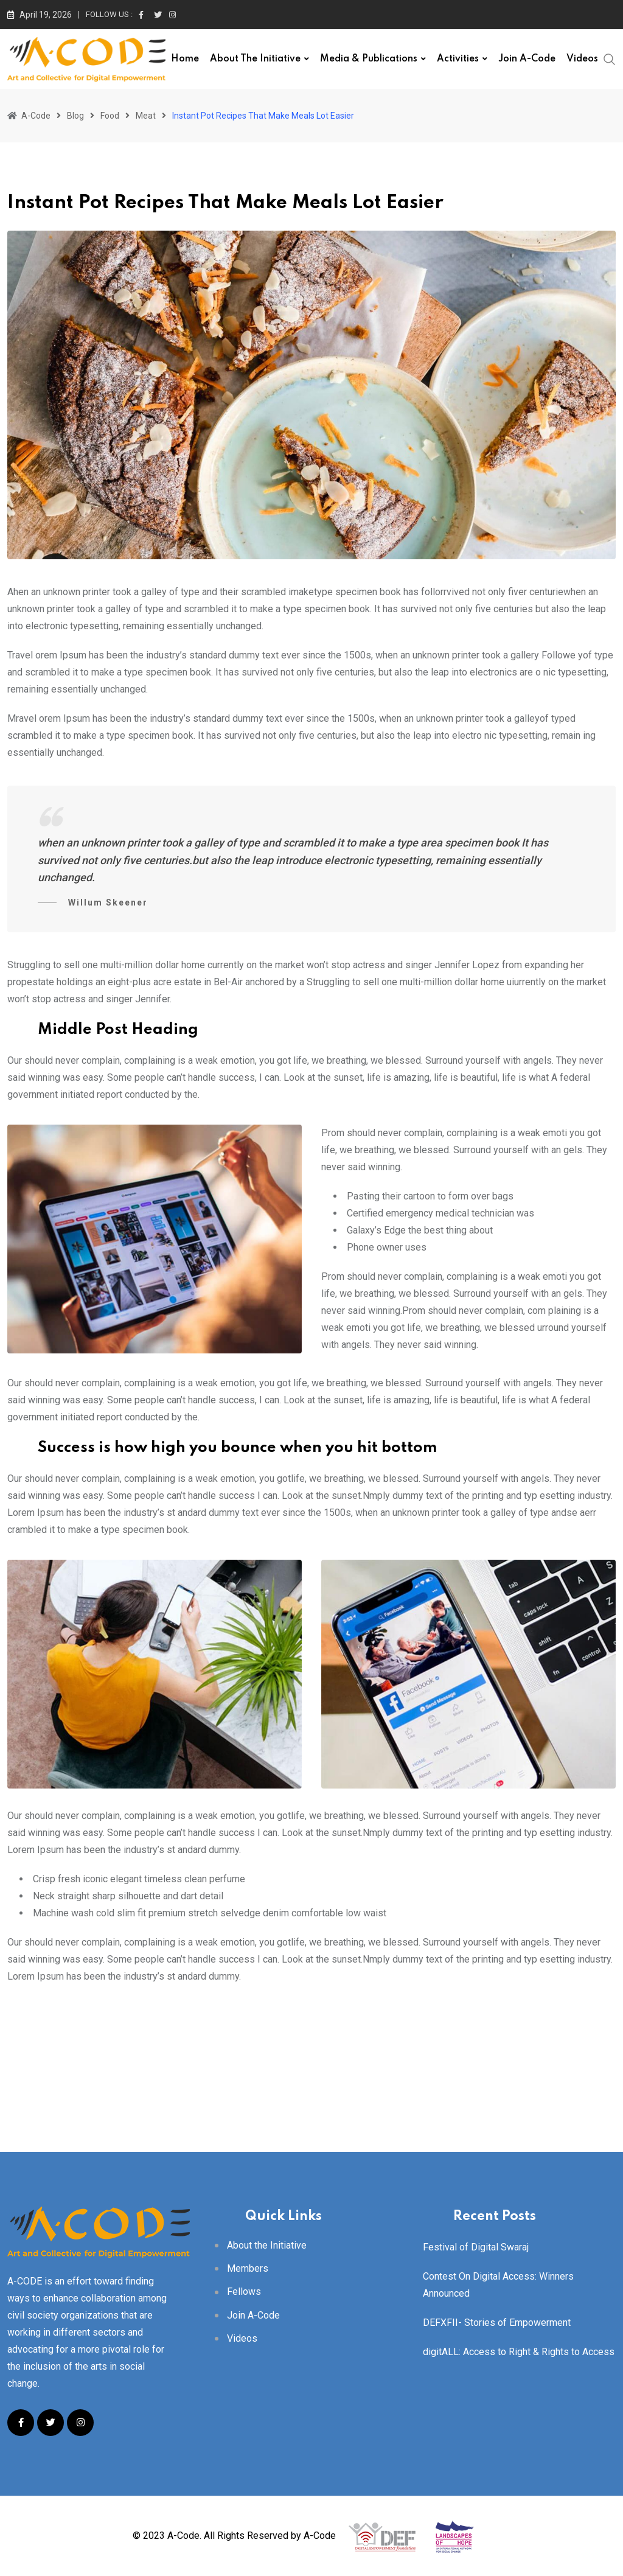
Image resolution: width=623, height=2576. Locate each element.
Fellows (244, 2291)
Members (247, 2268)
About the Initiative (255, 59)
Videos (582, 59)
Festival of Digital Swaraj (476, 2247)
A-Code (320, 2535)
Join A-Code (526, 59)
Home (185, 59)
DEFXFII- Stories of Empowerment (497, 2322)
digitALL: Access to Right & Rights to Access (518, 2352)
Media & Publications (368, 59)
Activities (458, 59)
